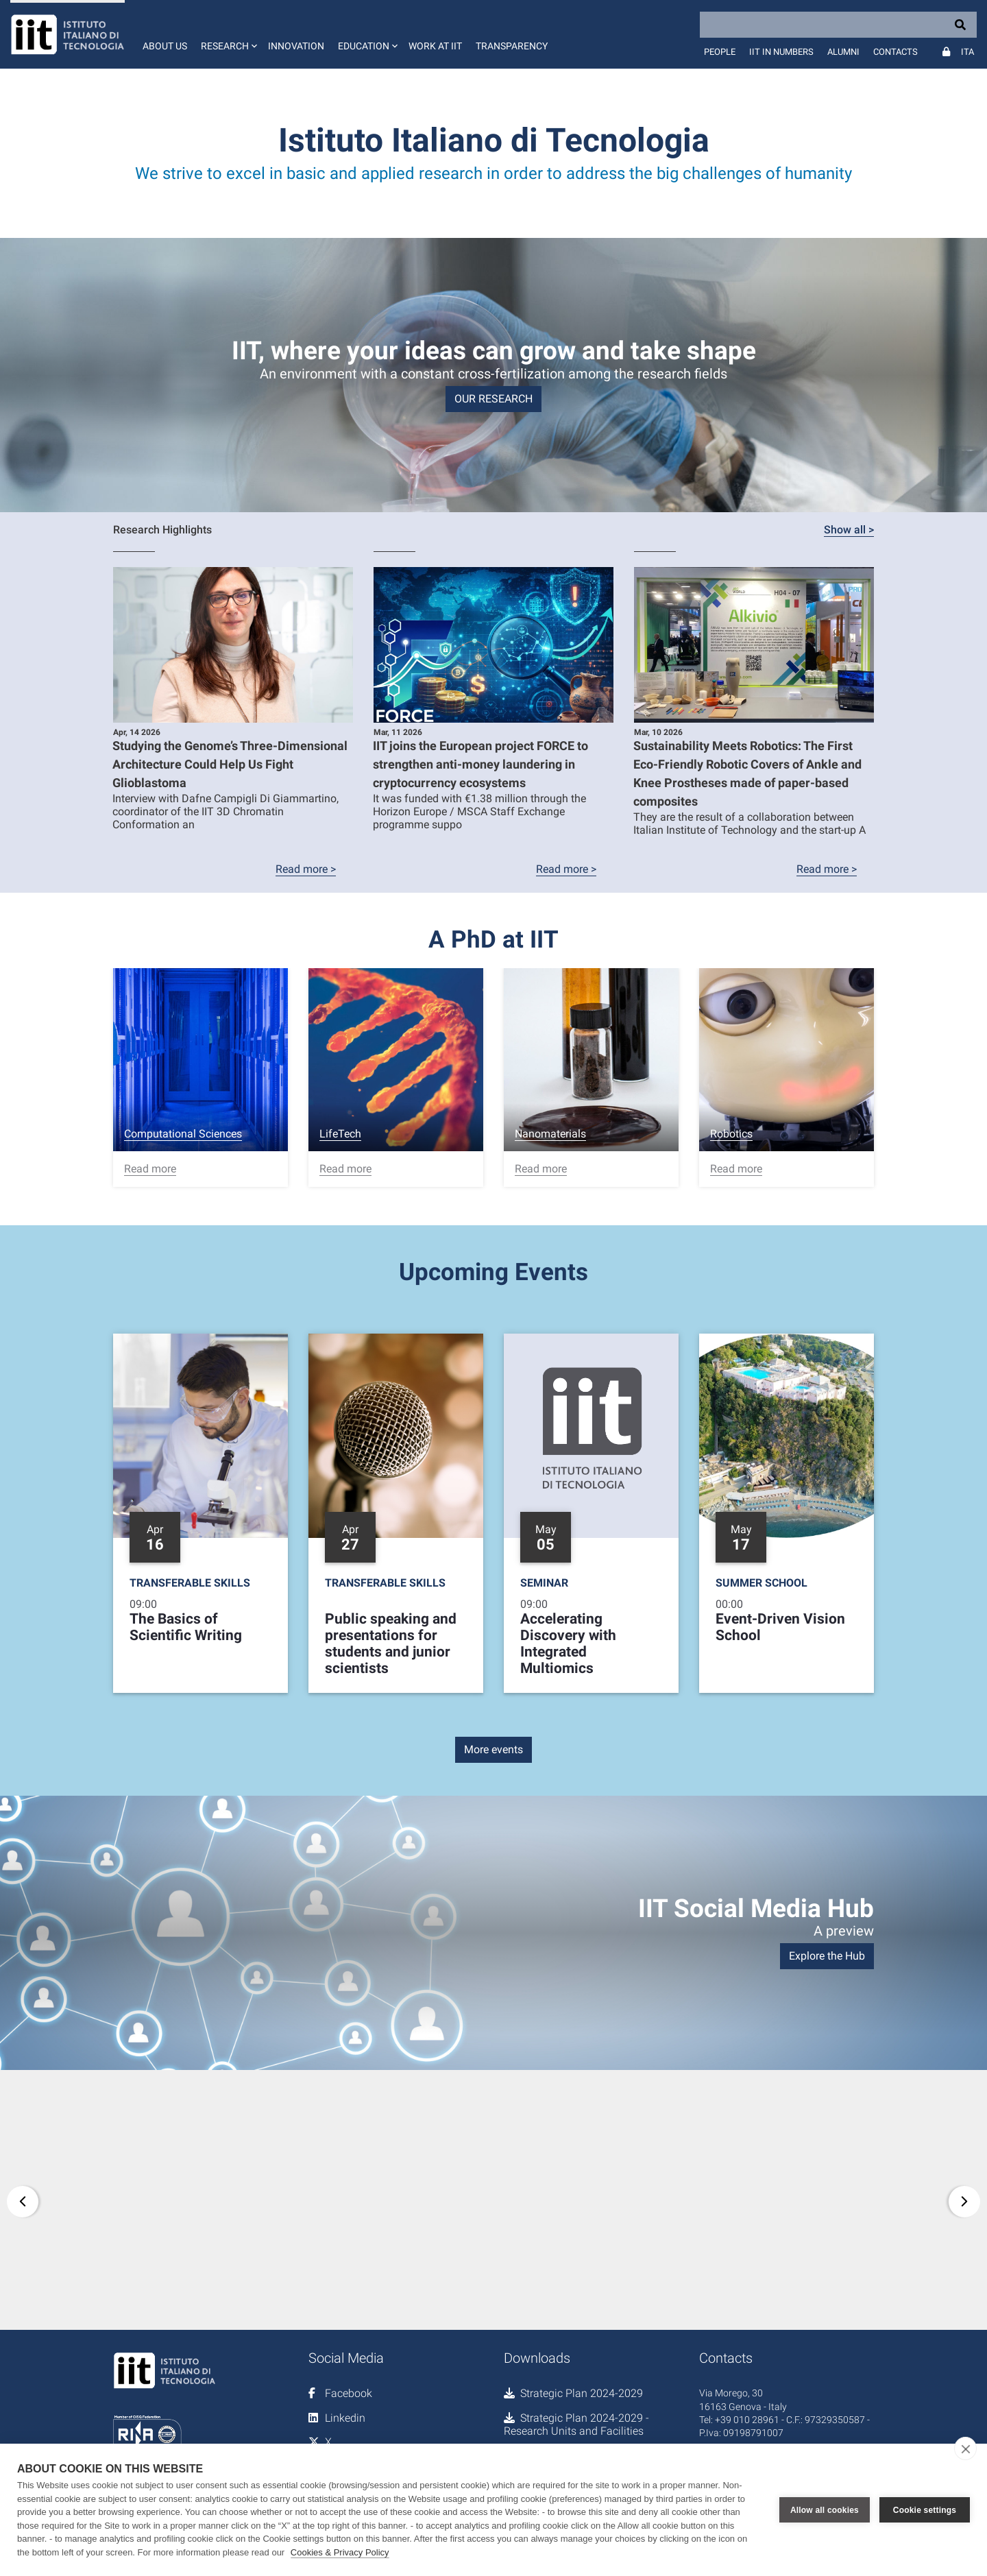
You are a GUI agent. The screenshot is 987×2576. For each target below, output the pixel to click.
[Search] (838, 25)
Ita (967, 52)
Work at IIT (435, 45)
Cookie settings (924, 2510)
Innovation (296, 45)
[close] (965, 2448)
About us (165, 45)
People (719, 52)
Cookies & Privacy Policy (340, 2552)
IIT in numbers (781, 52)
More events (493, 1749)
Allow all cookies (824, 2510)
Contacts (895, 52)
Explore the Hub (827, 1955)
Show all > (849, 529)
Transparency (512, 45)
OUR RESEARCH (493, 398)
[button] (227, 34)
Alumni (843, 52)
